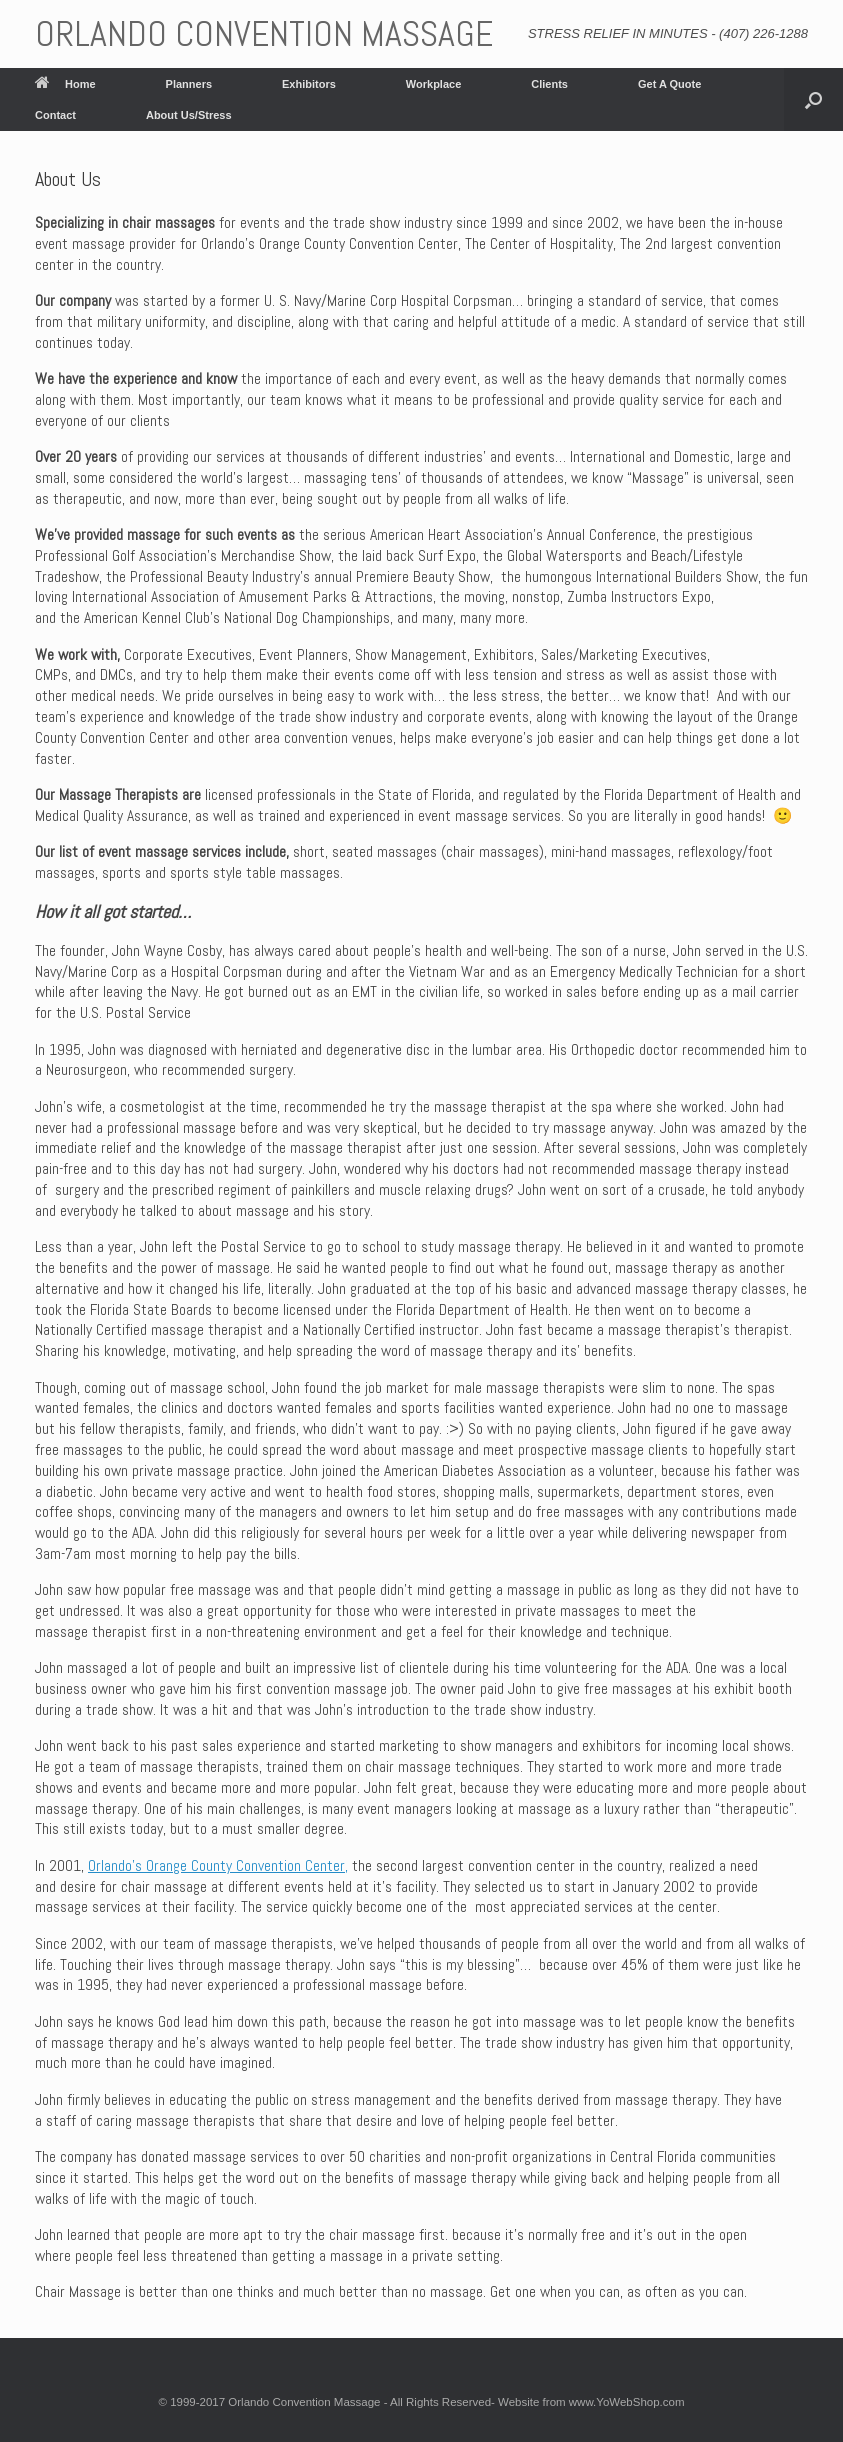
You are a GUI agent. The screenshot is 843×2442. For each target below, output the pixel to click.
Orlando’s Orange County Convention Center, (218, 1866)
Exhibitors (309, 84)
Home (65, 84)
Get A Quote (669, 84)
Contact (55, 115)
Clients (549, 84)
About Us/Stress (189, 115)
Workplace (433, 84)
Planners (189, 84)
